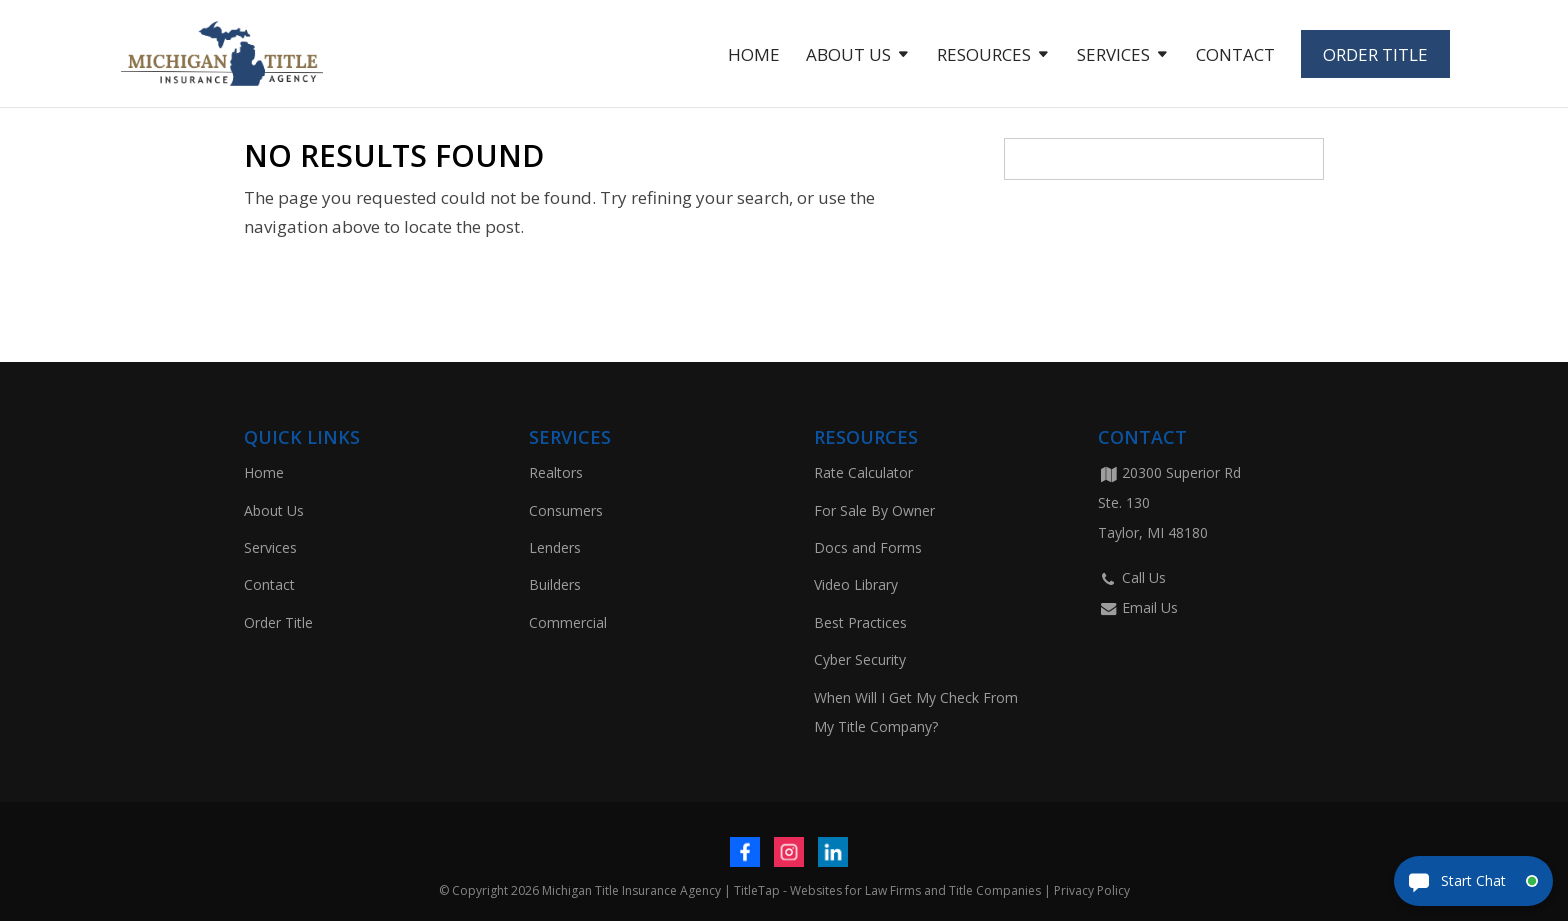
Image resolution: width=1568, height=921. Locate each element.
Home (754, 57)
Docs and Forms (868, 547)
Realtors (556, 472)
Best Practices (860, 622)
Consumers (566, 510)
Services (1113, 57)
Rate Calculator (863, 472)
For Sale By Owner (874, 510)
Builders (555, 584)
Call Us (1132, 577)
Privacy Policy (1092, 890)
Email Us (1138, 607)
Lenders (555, 547)
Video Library (856, 584)
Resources (984, 57)
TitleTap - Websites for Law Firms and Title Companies (887, 890)
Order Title (1375, 54)
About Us (848, 57)
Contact (1235, 57)
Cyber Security (860, 659)
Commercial (568, 622)
